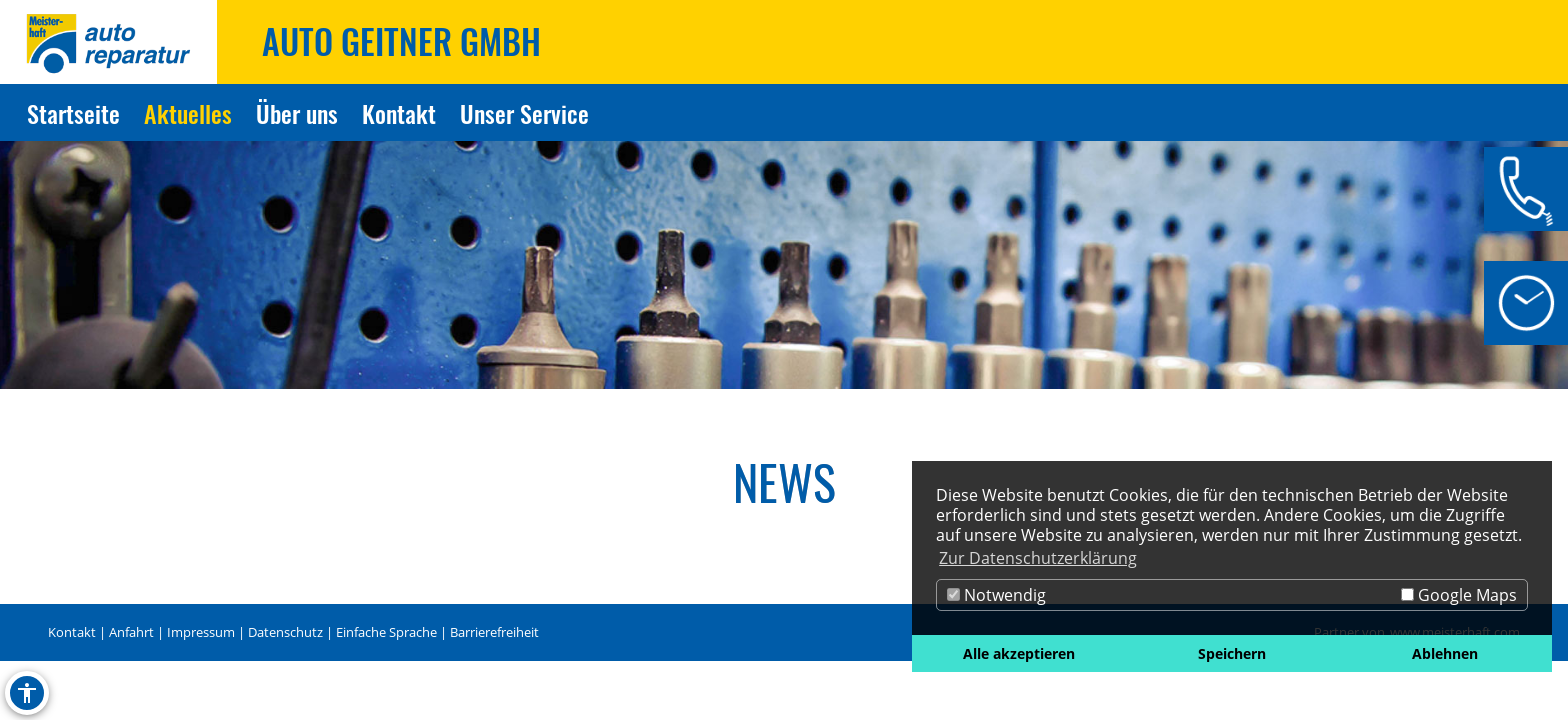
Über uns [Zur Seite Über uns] (297, 113)
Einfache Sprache (386, 632)
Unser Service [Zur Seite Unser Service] (524, 113)
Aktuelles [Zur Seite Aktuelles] (188, 113)
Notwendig (996, 595)
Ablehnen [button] (1445, 653)
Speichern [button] (1232, 653)
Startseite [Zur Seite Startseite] (73, 113)
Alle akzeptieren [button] (1019, 653)
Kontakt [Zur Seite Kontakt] (399, 113)
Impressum (201, 632)
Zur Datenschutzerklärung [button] (1038, 558)
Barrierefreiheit (494, 632)
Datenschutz (285, 632)
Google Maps (1459, 595)
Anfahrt (131, 632)
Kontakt (72, 632)
